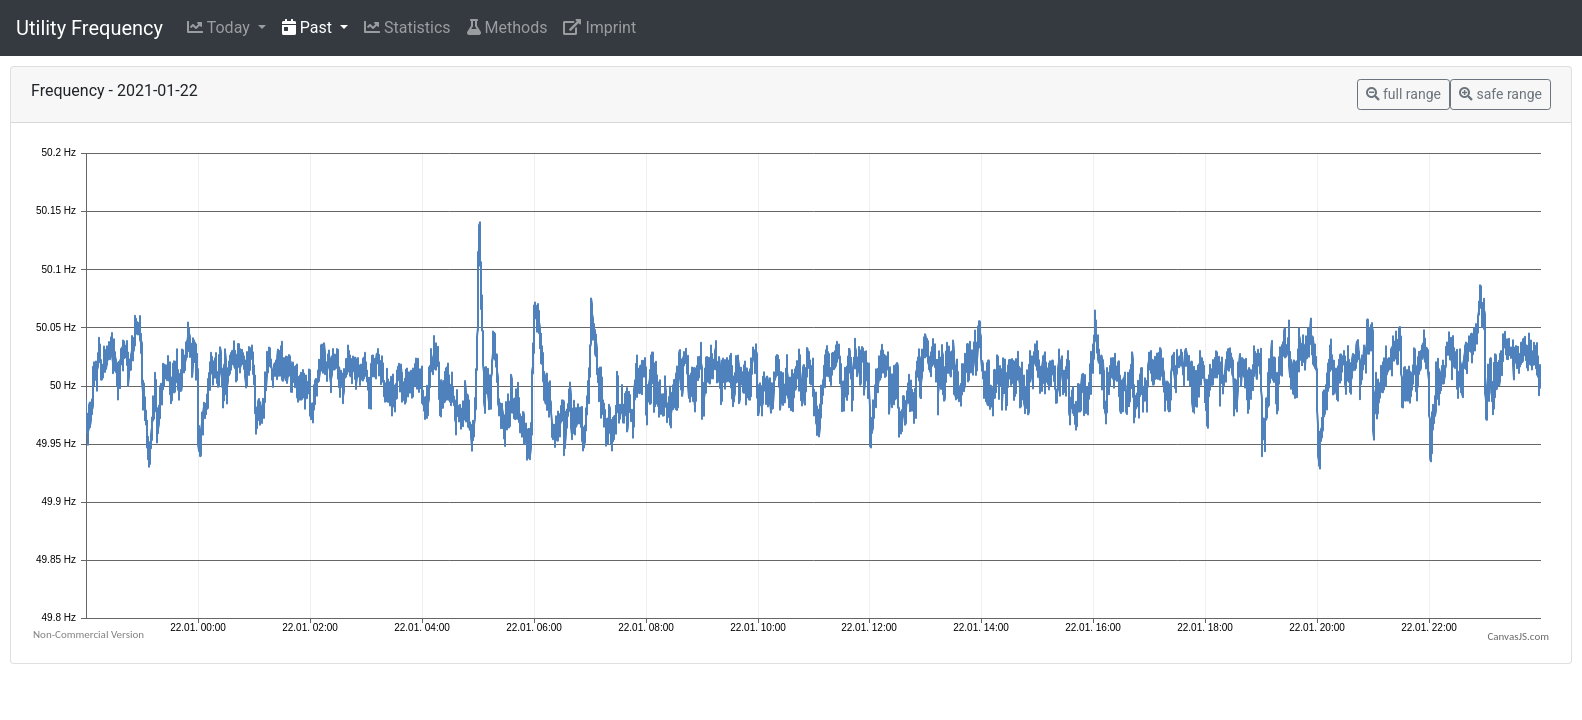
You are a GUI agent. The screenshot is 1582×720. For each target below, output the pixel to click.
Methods (507, 27)
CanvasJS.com (1518, 636)
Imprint (599, 27)
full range (1403, 94)
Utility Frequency (89, 28)
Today (220, 27)
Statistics (407, 27)
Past (309, 27)
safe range (1500, 94)
